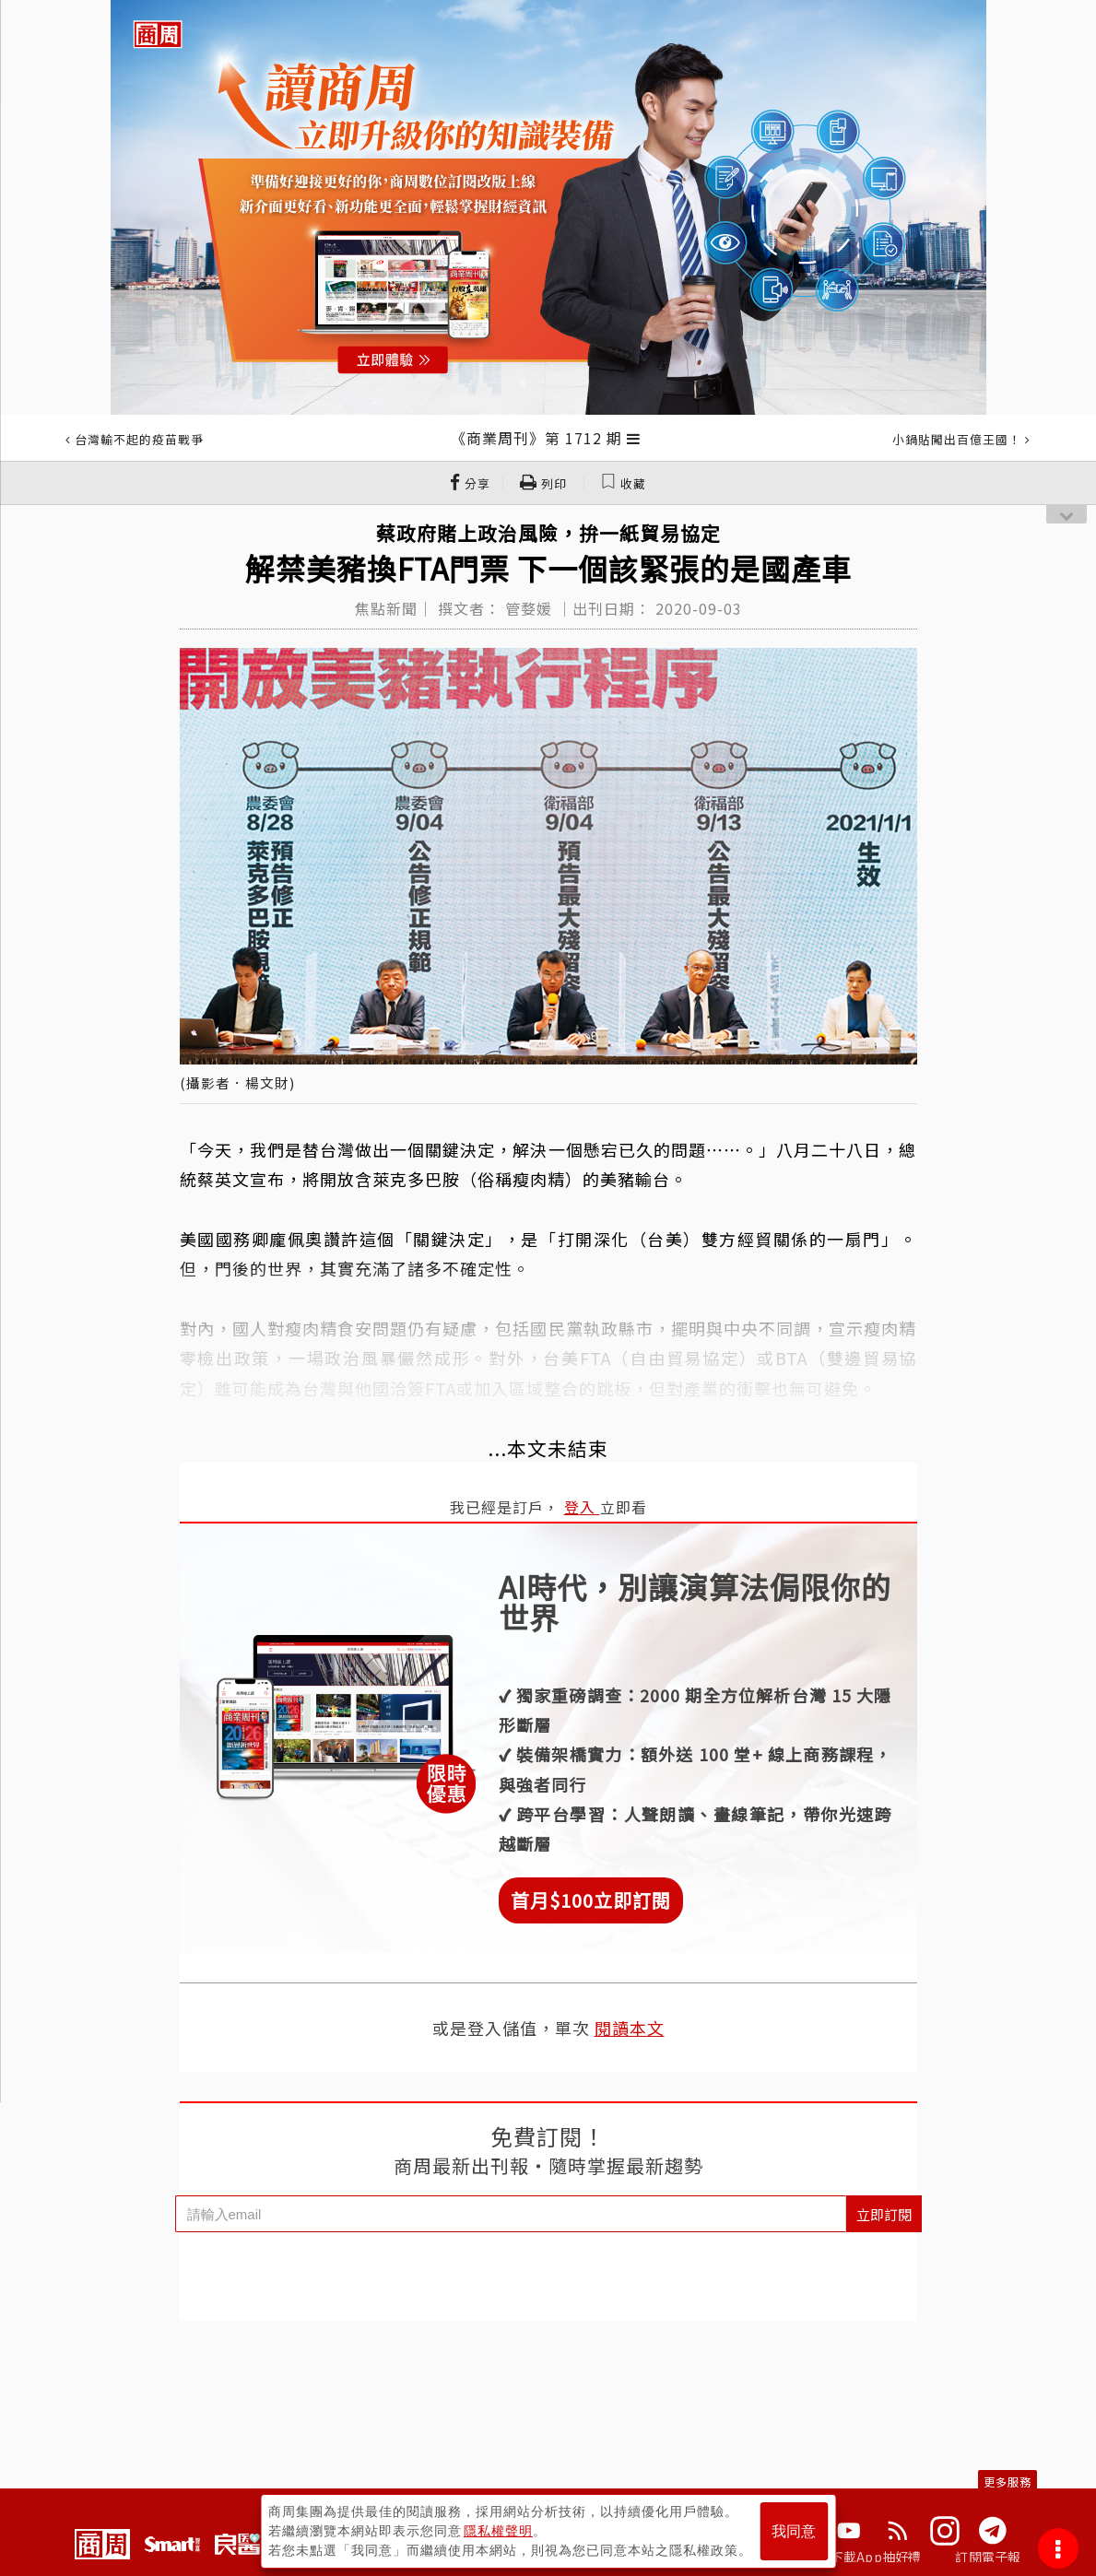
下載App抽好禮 (876, 2556)
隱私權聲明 (498, 2530)
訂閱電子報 (987, 2556)
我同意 (794, 2531)
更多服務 (1007, 2481)
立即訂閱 (884, 2214)
